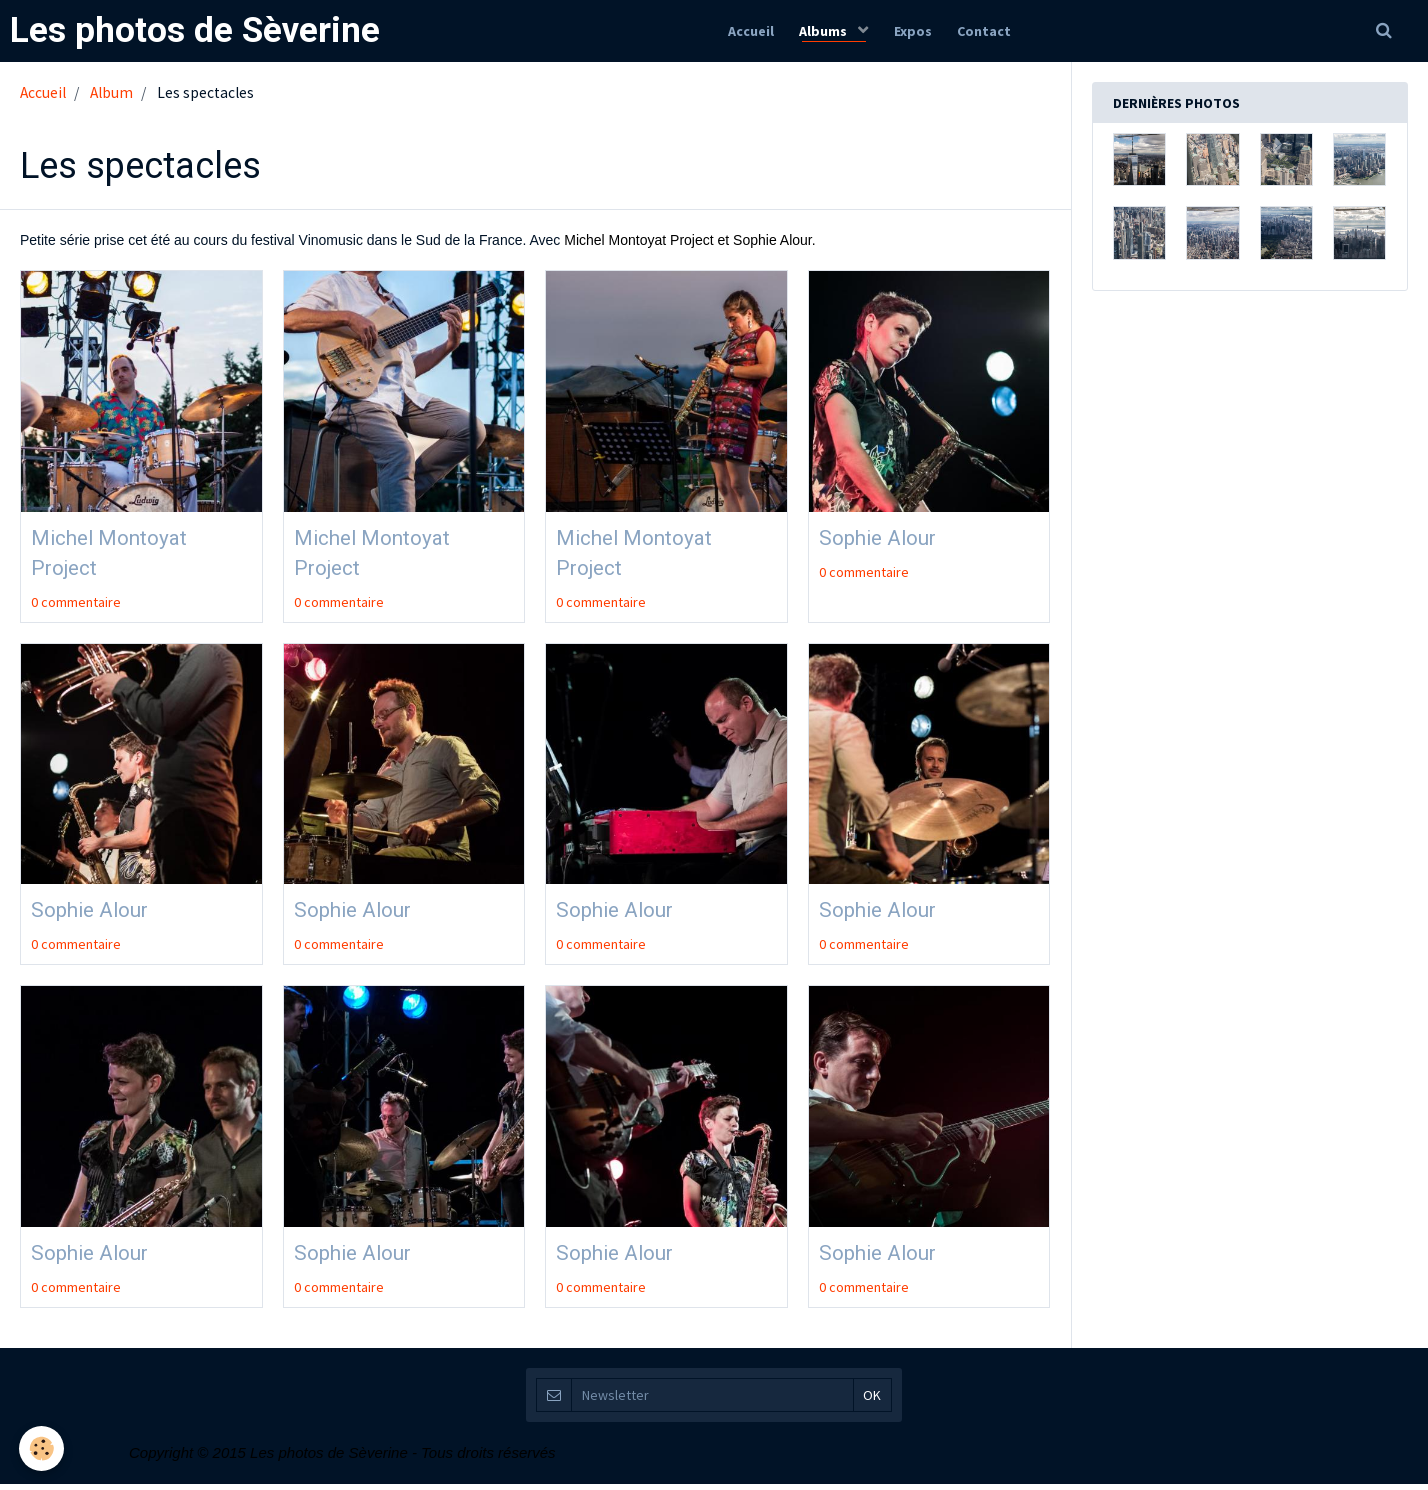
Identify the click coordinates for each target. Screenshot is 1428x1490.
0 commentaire (76, 605)
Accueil (744, 31)
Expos (915, 31)
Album (111, 92)
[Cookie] (42, 1448)
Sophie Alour (888, 538)
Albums (822, 31)
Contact (991, 31)
